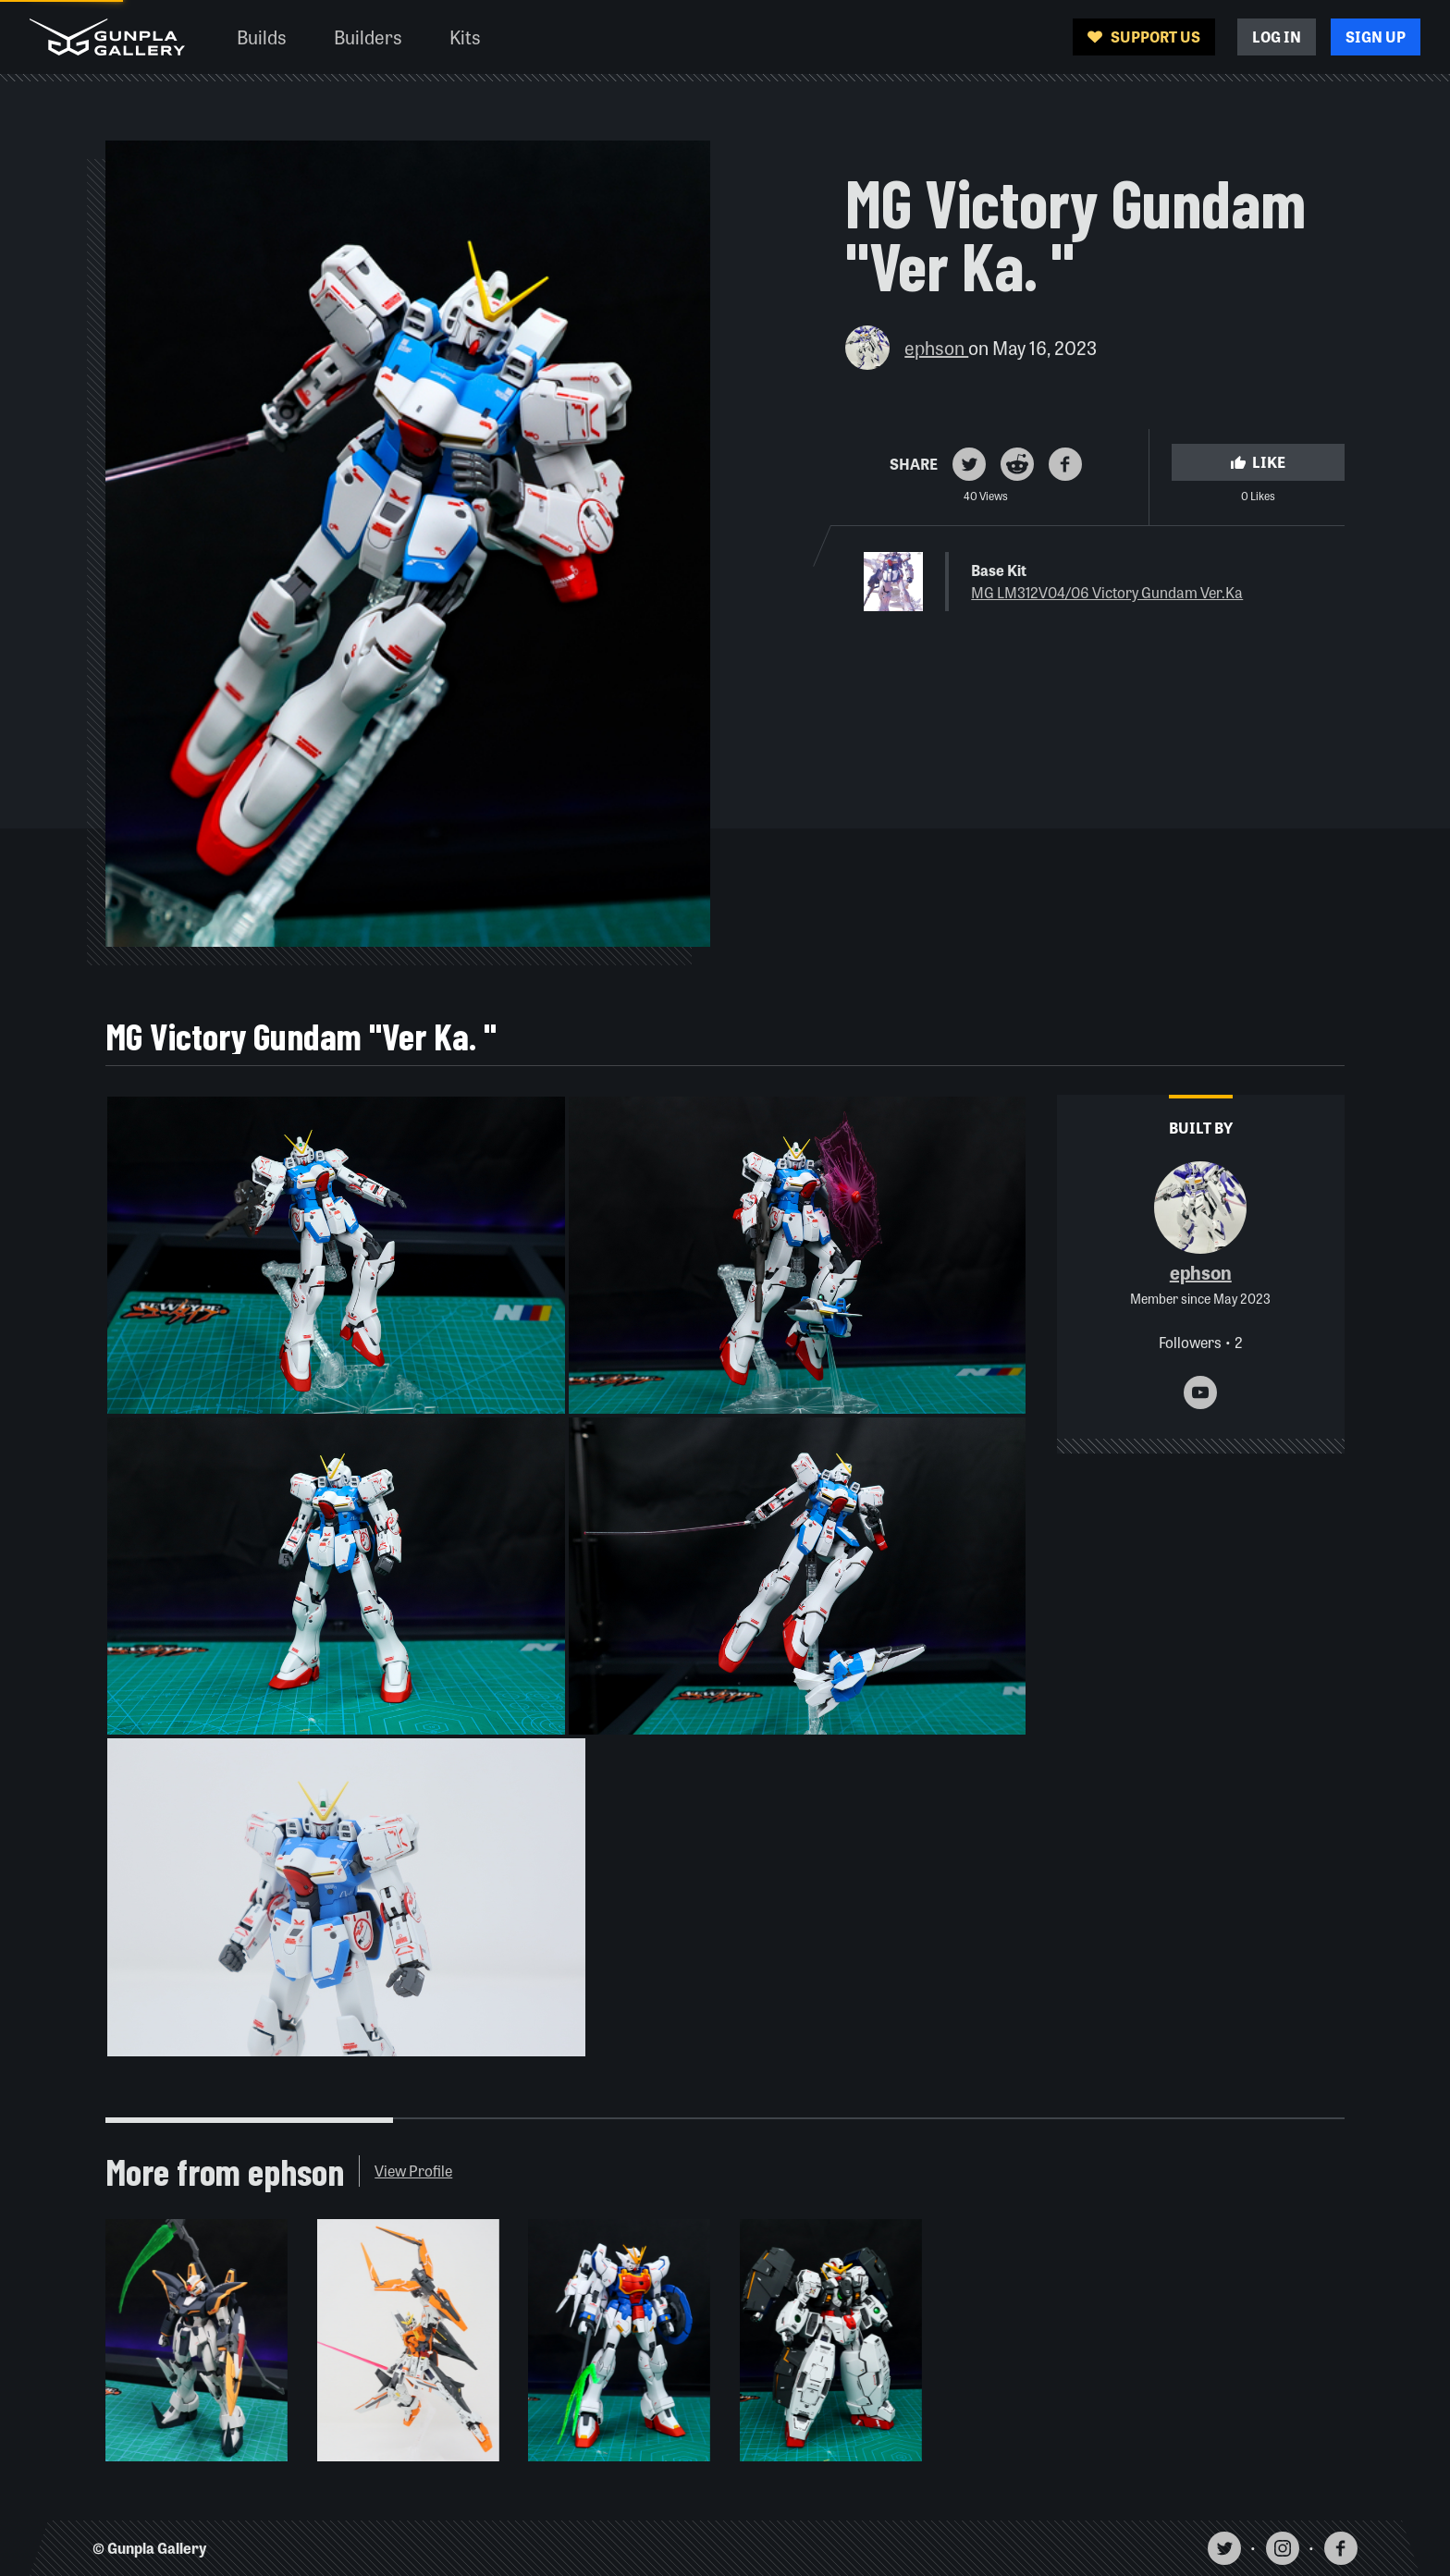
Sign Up (1376, 36)
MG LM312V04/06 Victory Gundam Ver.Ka (1107, 592)
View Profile (413, 2170)
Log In (1276, 36)
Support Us (1144, 36)
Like (1257, 461)
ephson (936, 347)
